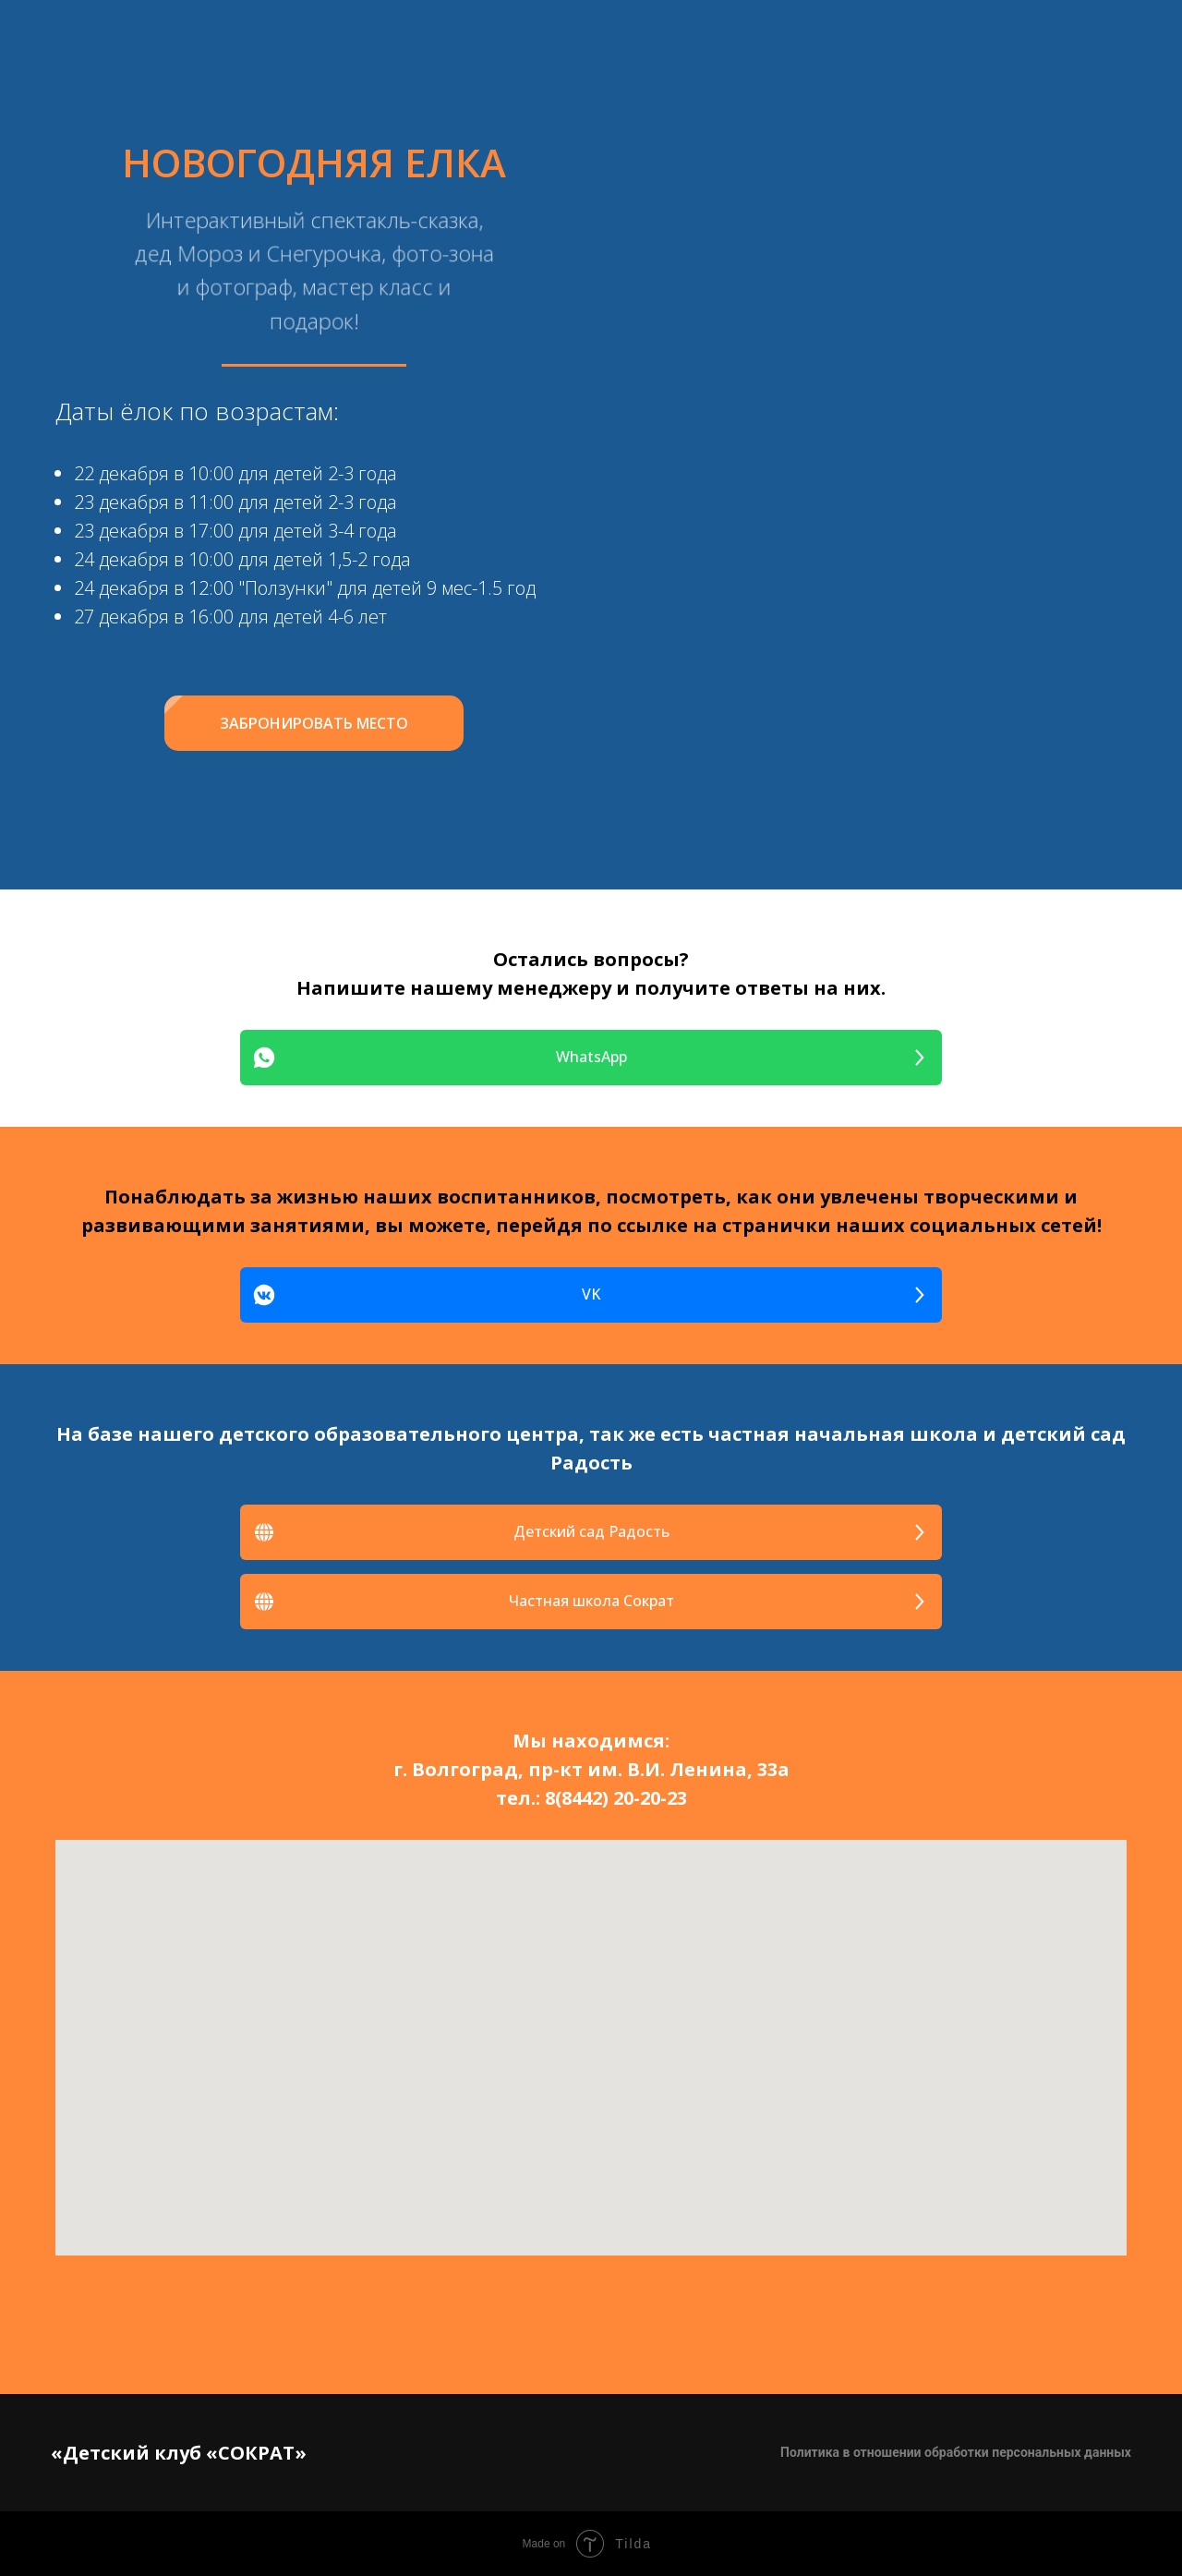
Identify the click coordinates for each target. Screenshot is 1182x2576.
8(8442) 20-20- (606, 1797)
